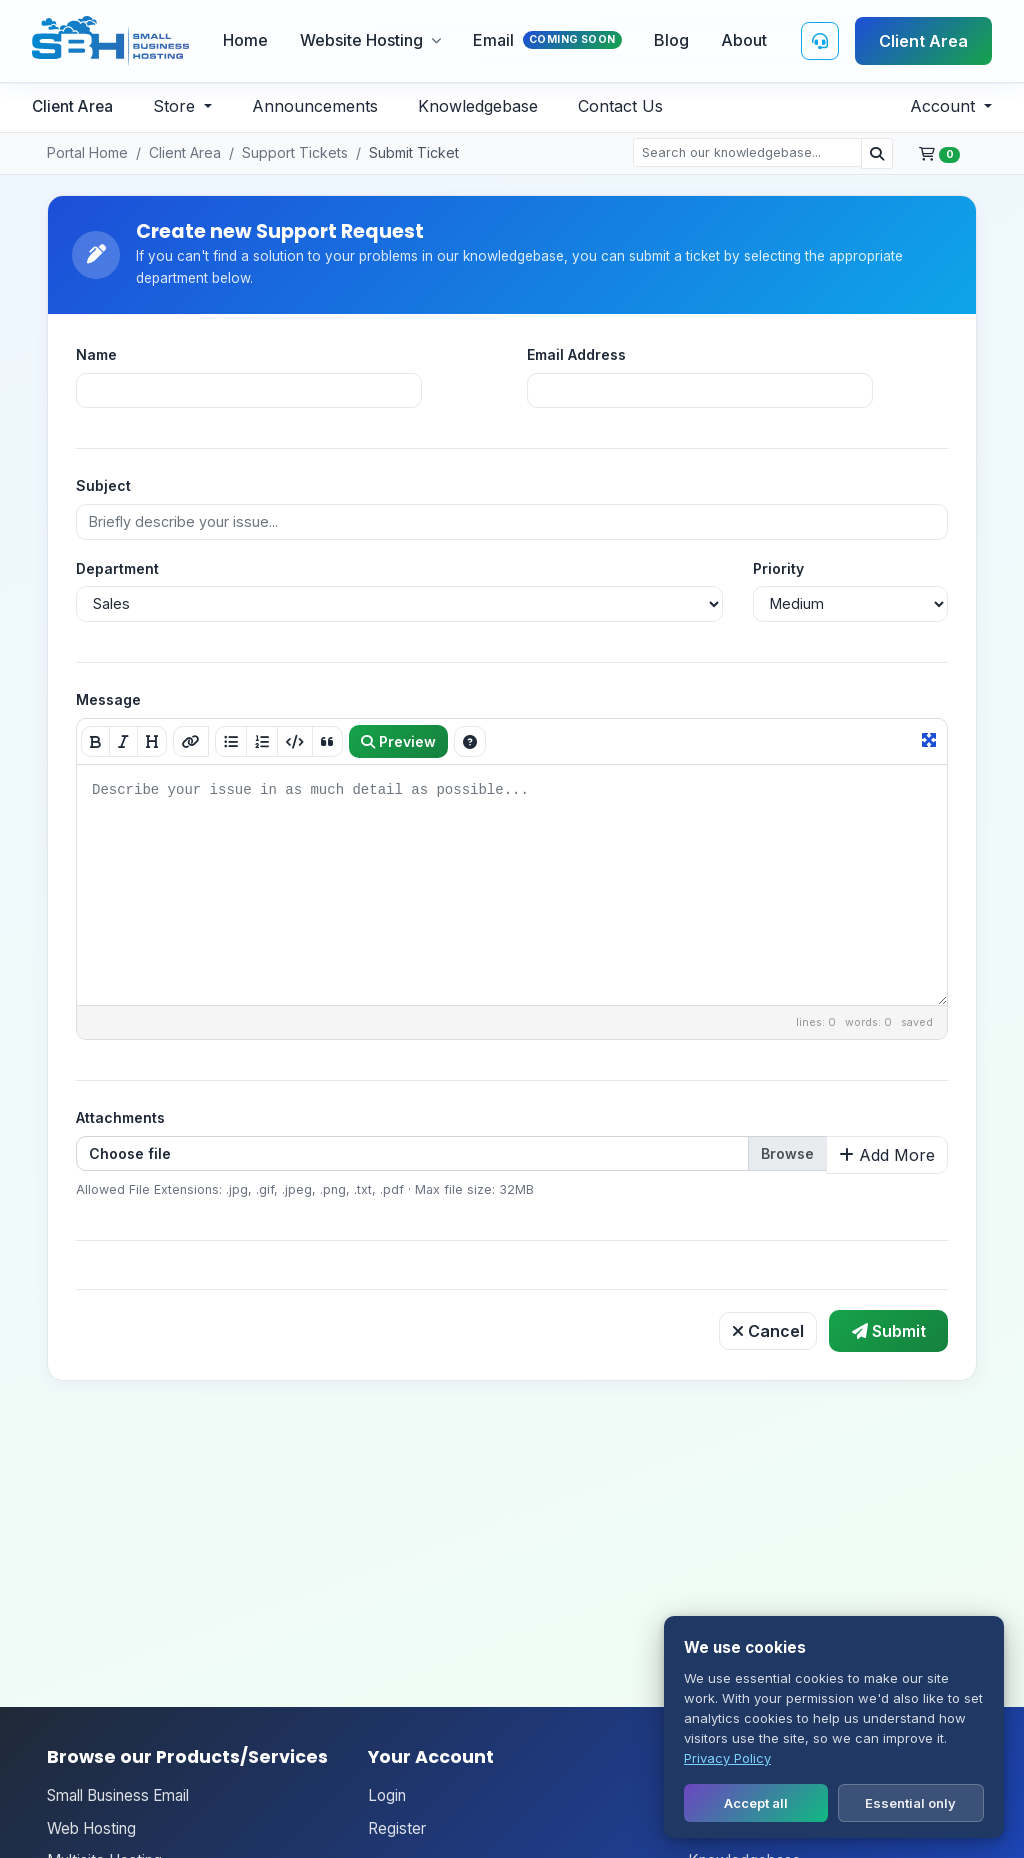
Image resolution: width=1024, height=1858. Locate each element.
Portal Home (87, 152)
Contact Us (620, 106)
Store (176, 106)
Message (108, 699)
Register (397, 1828)
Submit (889, 1331)
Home (245, 40)
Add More (887, 1155)
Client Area (923, 41)
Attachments (120, 1117)
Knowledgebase (478, 106)
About (744, 40)
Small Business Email (118, 1795)
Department (117, 568)
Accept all (756, 1803)
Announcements (315, 106)
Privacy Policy (727, 1758)
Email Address (576, 354)
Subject (103, 485)
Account (945, 106)
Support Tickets (295, 152)
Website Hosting (370, 40)
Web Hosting (91, 1828)
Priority (778, 568)
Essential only (910, 1803)
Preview (398, 741)
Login (387, 1795)
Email (547, 40)
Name (96, 354)
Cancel (768, 1331)
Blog (671, 40)
